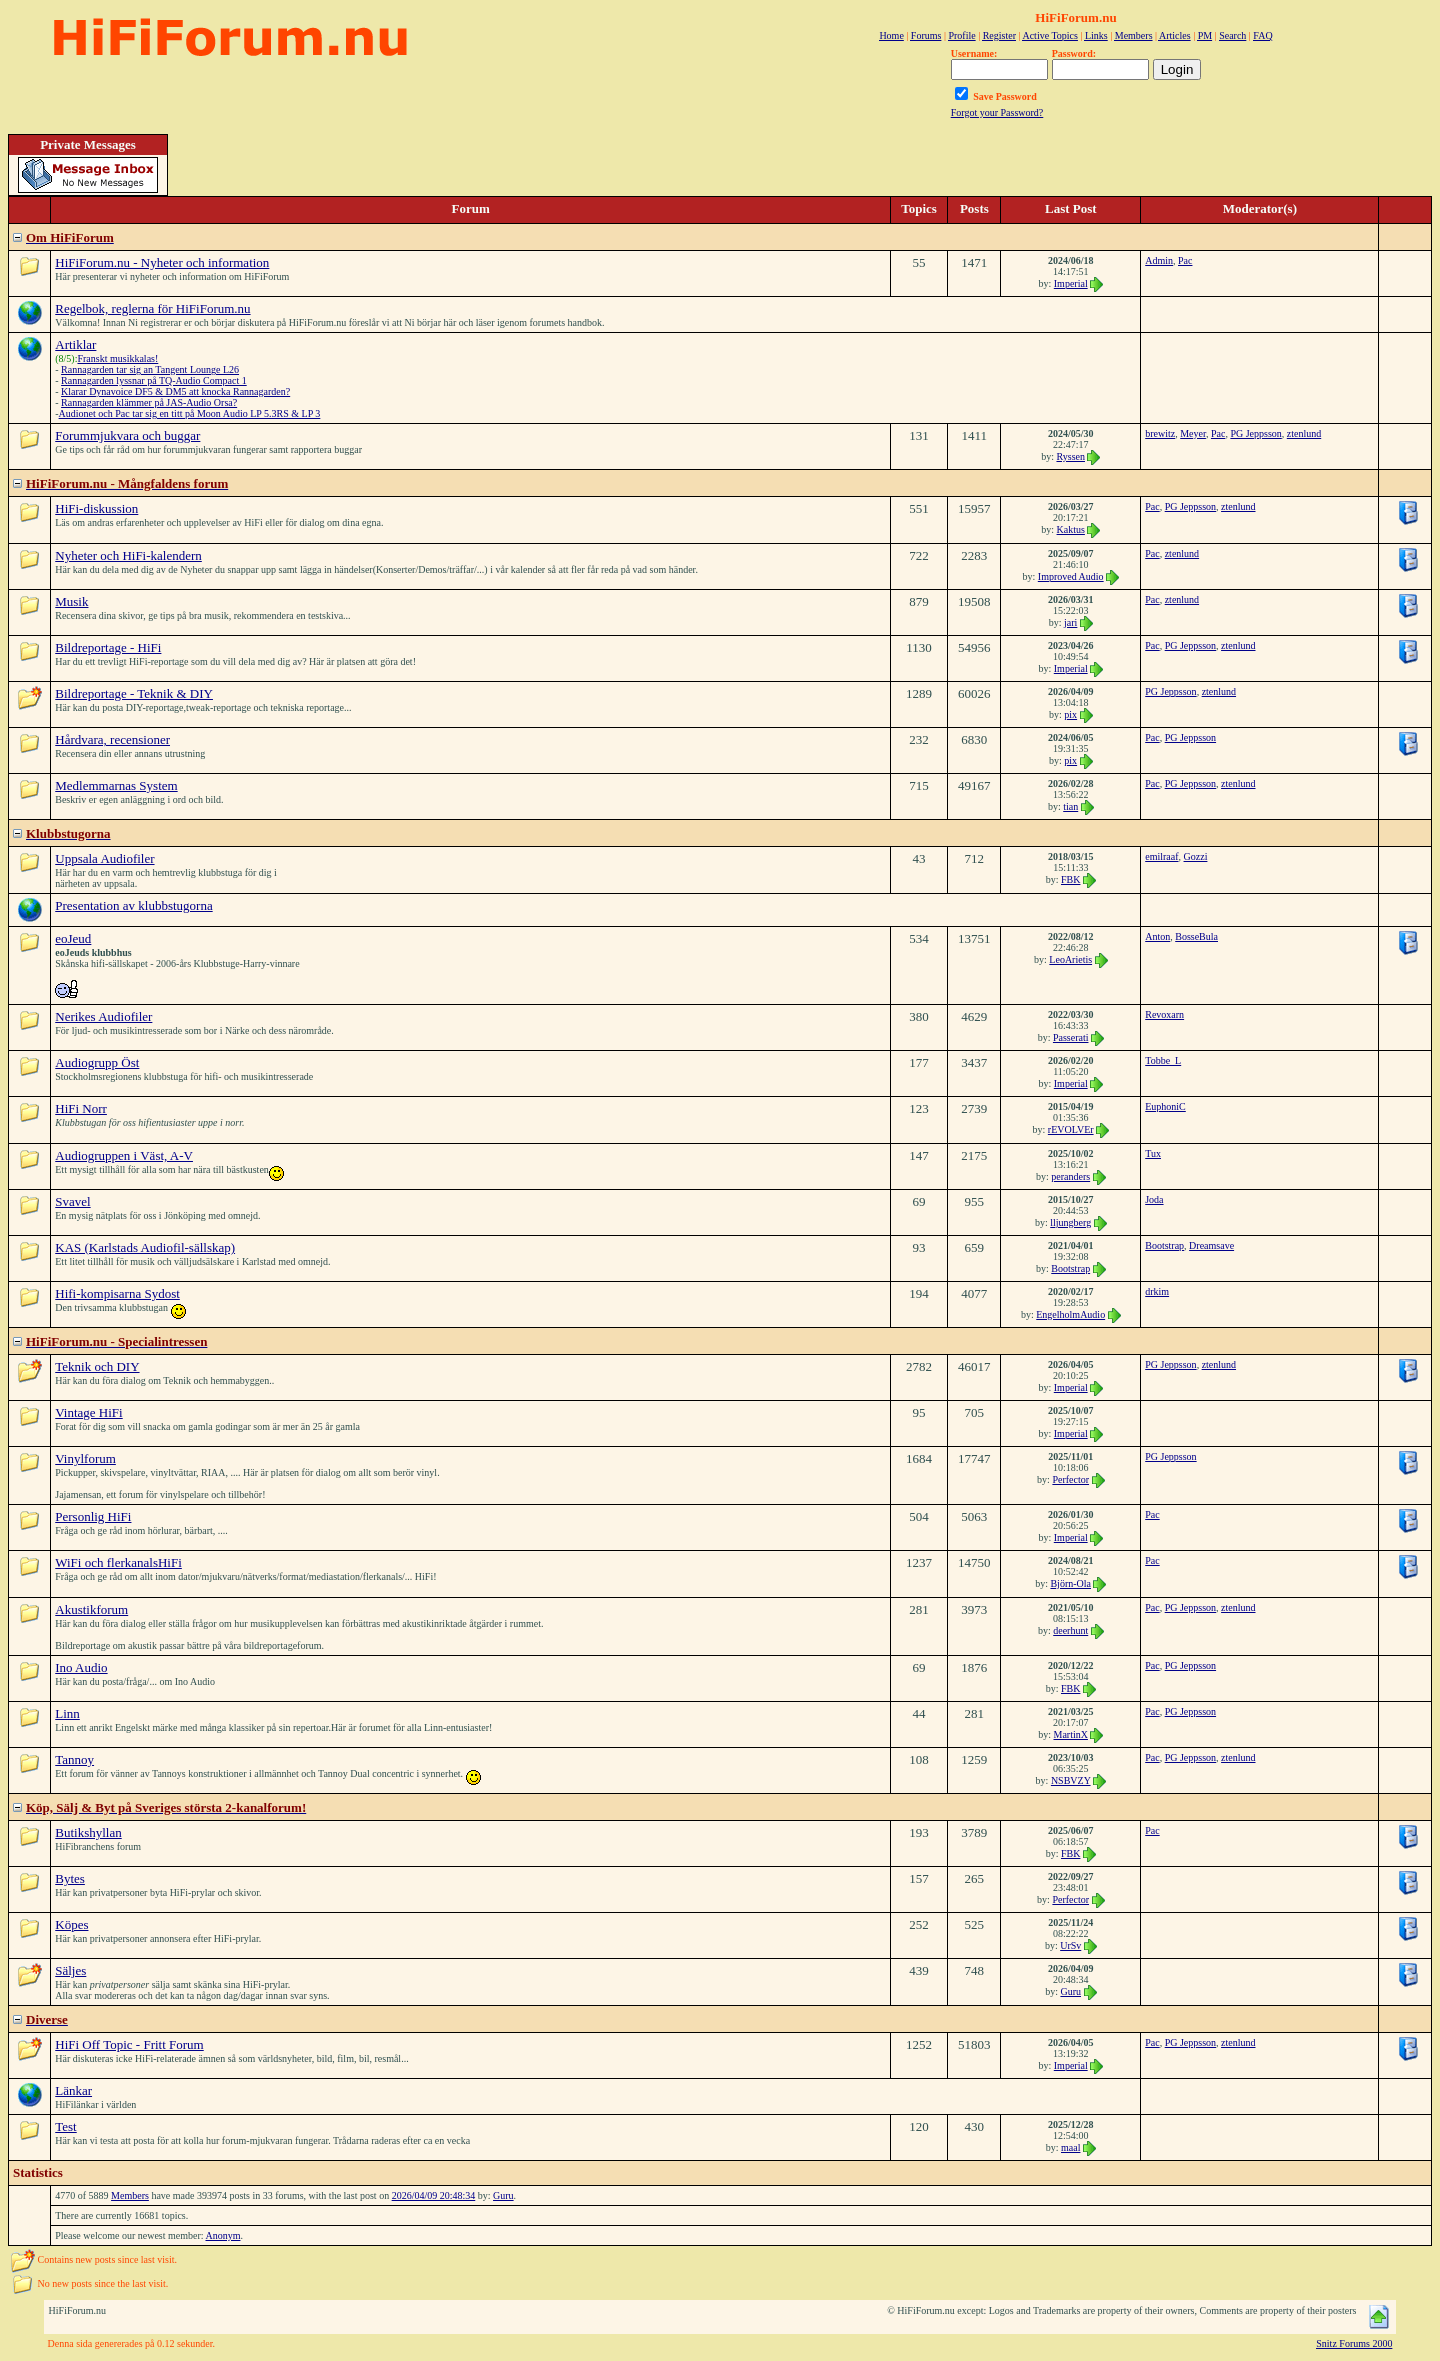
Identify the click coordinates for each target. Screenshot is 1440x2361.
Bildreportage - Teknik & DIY (134, 693)
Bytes (70, 1878)
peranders (1070, 1176)
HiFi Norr (81, 1108)
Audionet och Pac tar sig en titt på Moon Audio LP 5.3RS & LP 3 (190, 413)
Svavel (72, 1201)
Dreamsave (1211, 1245)
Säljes (70, 1970)
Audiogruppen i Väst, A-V (124, 1155)
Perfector (1070, 1479)
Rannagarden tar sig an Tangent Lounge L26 (150, 369)
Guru (1070, 1991)
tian (1070, 806)
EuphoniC (1165, 1106)
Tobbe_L (1163, 1060)
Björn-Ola (1070, 1583)
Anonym (222, 2235)
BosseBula (1196, 936)
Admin (1159, 260)
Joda (1154, 1199)
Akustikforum (91, 1609)
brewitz (1160, 433)
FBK (1070, 879)
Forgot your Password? (997, 112)
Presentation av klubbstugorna (133, 905)
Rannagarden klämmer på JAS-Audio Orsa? (149, 402)
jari (1070, 622)
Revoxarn (1164, 1014)
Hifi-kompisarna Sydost (117, 1293)
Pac (1185, 260)
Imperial (1071, 283)
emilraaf (1161, 856)
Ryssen (1070, 456)
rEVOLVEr (1071, 1129)
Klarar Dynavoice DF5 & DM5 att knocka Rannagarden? (175, 391)
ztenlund (1304, 433)
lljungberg (1070, 1222)
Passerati (1071, 1037)
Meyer (1193, 433)
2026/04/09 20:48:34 (434, 2195)
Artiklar (75, 344)
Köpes (71, 1924)
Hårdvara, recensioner (112, 739)
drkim (1157, 1291)
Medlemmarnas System (116, 785)
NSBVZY (1071, 1780)
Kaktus (1071, 529)
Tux (1153, 1153)
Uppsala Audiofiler (104, 858)
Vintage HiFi (88, 1412)
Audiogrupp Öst (97, 1062)
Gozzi (1196, 856)
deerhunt (1070, 1630)
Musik (71, 601)
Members (130, 2195)
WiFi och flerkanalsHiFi (118, 1562)
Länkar (73, 2090)
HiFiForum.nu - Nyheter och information (162, 262)
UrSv (1070, 1945)
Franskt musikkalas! (117, 358)
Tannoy (74, 1759)
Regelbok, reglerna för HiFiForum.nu (152, 308)
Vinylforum (85, 1458)
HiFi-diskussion (96, 508)
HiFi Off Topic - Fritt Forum (129, 2044)
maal (1070, 2147)
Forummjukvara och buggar (127, 435)
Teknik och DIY (97, 1366)
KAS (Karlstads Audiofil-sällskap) (145, 1247)
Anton (1157, 936)
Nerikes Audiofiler (103, 1016)
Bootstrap (1070, 1268)
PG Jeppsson (1255, 433)
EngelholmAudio (1070, 1314)
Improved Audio (1071, 576)
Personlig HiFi (93, 1516)
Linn (67, 1713)
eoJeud (73, 938)
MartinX (1070, 1734)
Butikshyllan (88, 1832)
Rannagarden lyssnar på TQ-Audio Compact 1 (154, 380)
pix (1070, 714)
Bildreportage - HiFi (108, 647)
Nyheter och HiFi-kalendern (128, 555)
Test (65, 2126)
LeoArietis (1070, 959)
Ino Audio (81, 1667)
